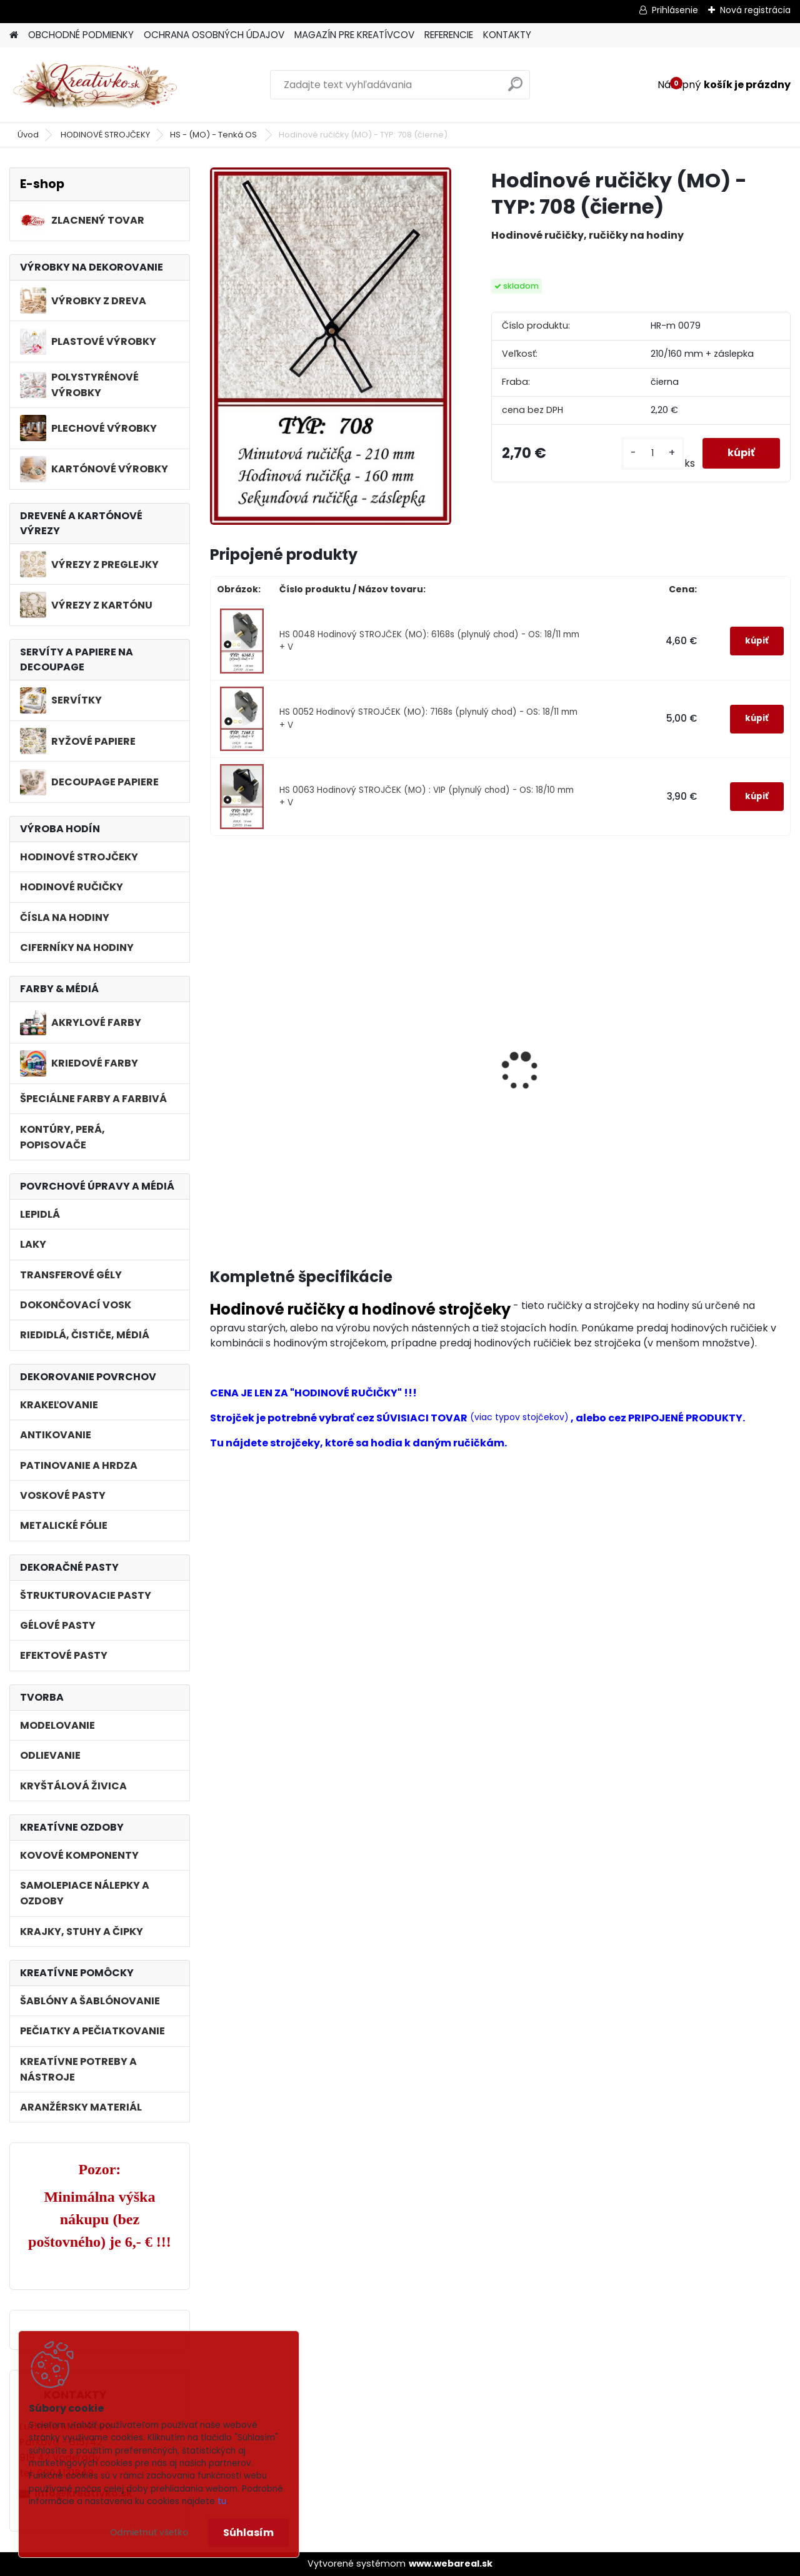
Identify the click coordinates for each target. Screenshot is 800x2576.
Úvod (28, 135)
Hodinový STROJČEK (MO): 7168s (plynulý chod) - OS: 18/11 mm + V (422, 1110)
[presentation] (215, 1057)
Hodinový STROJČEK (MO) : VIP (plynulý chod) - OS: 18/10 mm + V (571, 1110)
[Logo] (95, 85)
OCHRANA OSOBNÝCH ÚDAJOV (214, 34)
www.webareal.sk (450, 2563)
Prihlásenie (675, 10)
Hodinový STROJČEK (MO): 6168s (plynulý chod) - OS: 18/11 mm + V (274, 1110)
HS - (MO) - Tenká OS (214, 135)
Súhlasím (248, 2532)
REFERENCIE (448, 34)
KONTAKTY (507, 34)
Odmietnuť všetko (149, 2533)
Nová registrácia (755, 10)
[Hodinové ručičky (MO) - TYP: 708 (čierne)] (330, 345)
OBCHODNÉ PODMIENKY (81, 34)
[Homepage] (13, 35)
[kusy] (653, 453)
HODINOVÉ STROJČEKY (105, 135)
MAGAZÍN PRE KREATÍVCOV (354, 34)
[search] (515, 89)
